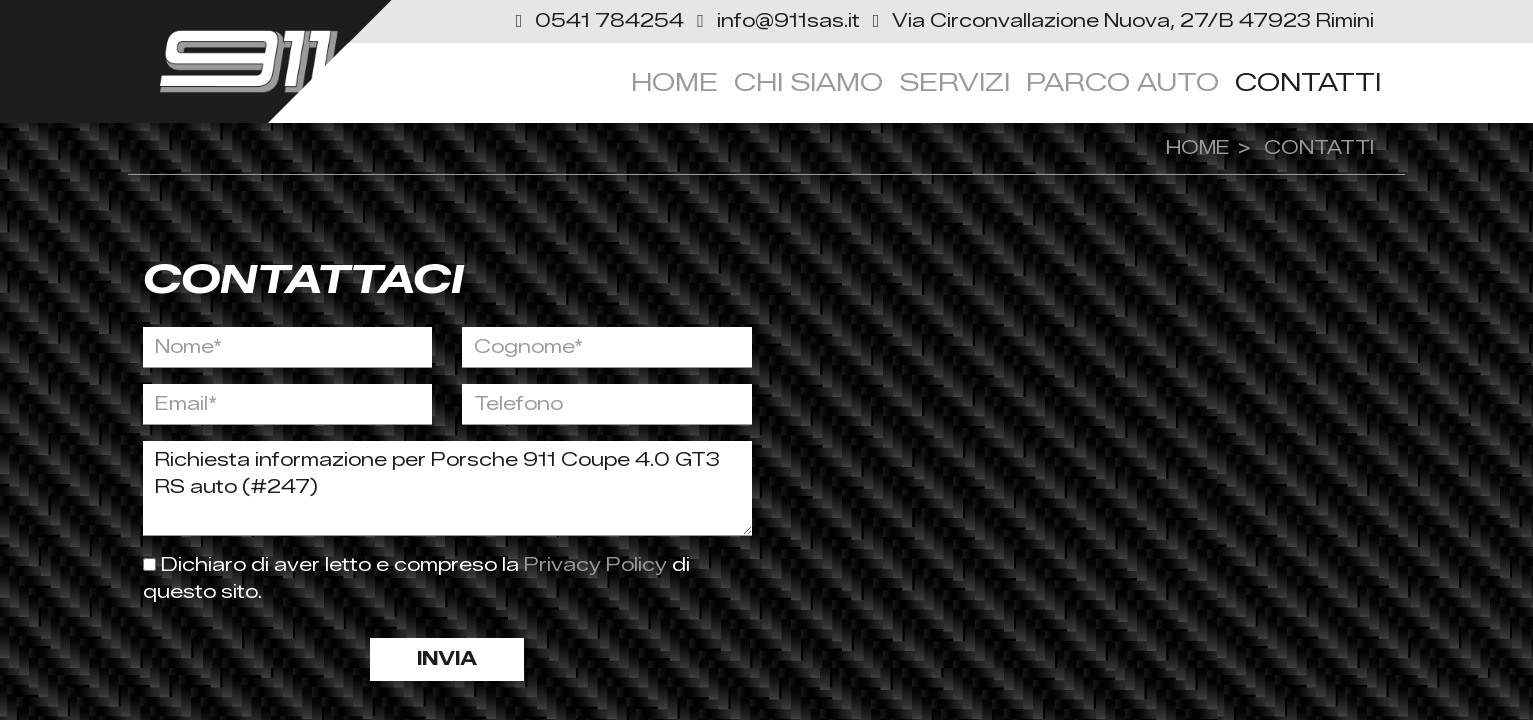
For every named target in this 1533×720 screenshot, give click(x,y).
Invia (447, 659)
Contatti (1308, 82)
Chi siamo (808, 82)
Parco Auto (1122, 82)
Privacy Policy (598, 565)
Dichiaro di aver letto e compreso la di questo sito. (416, 578)
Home (674, 82)
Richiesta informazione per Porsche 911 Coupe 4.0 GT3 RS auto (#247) (447, 488)
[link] (1120, 21)
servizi (954, 82)
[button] (599, 21)
